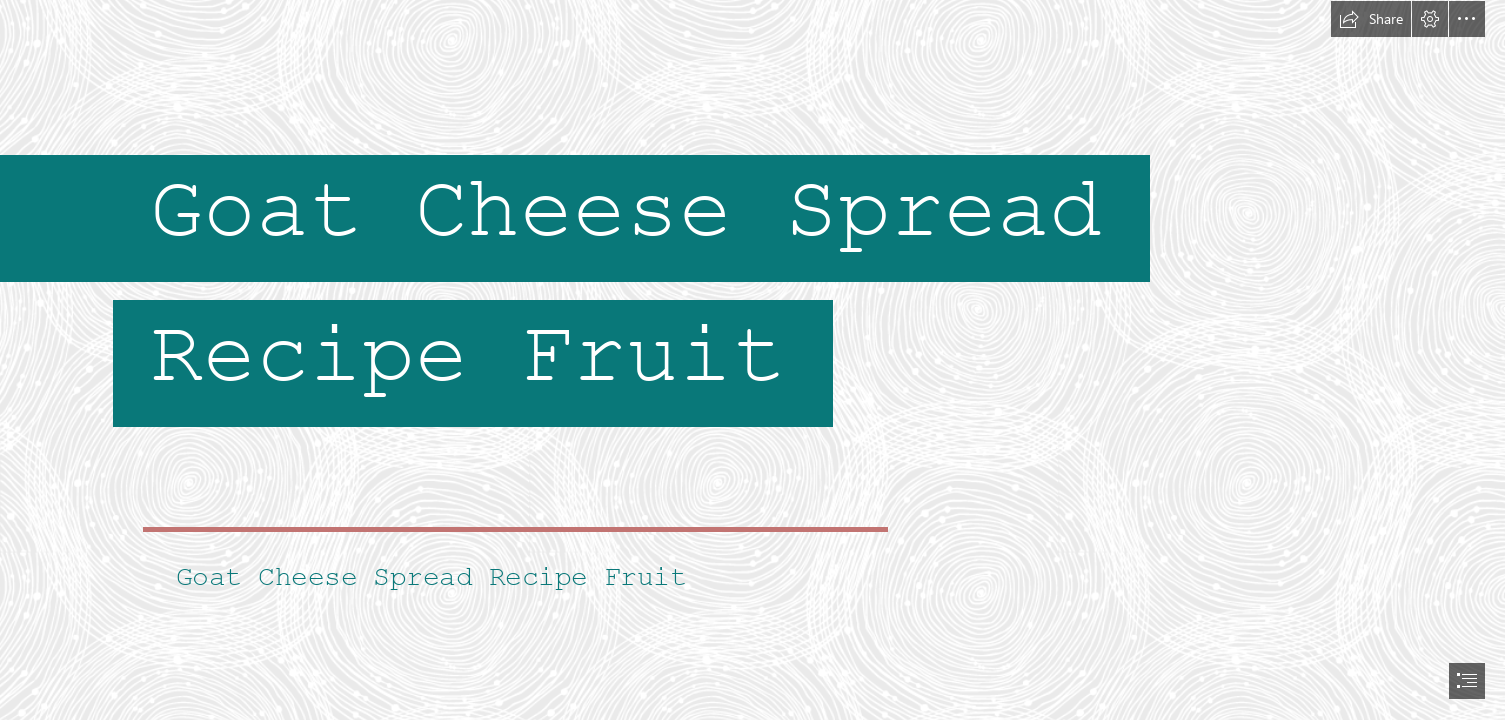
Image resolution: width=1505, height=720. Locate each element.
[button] (1371, 19)
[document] (752, 360)
